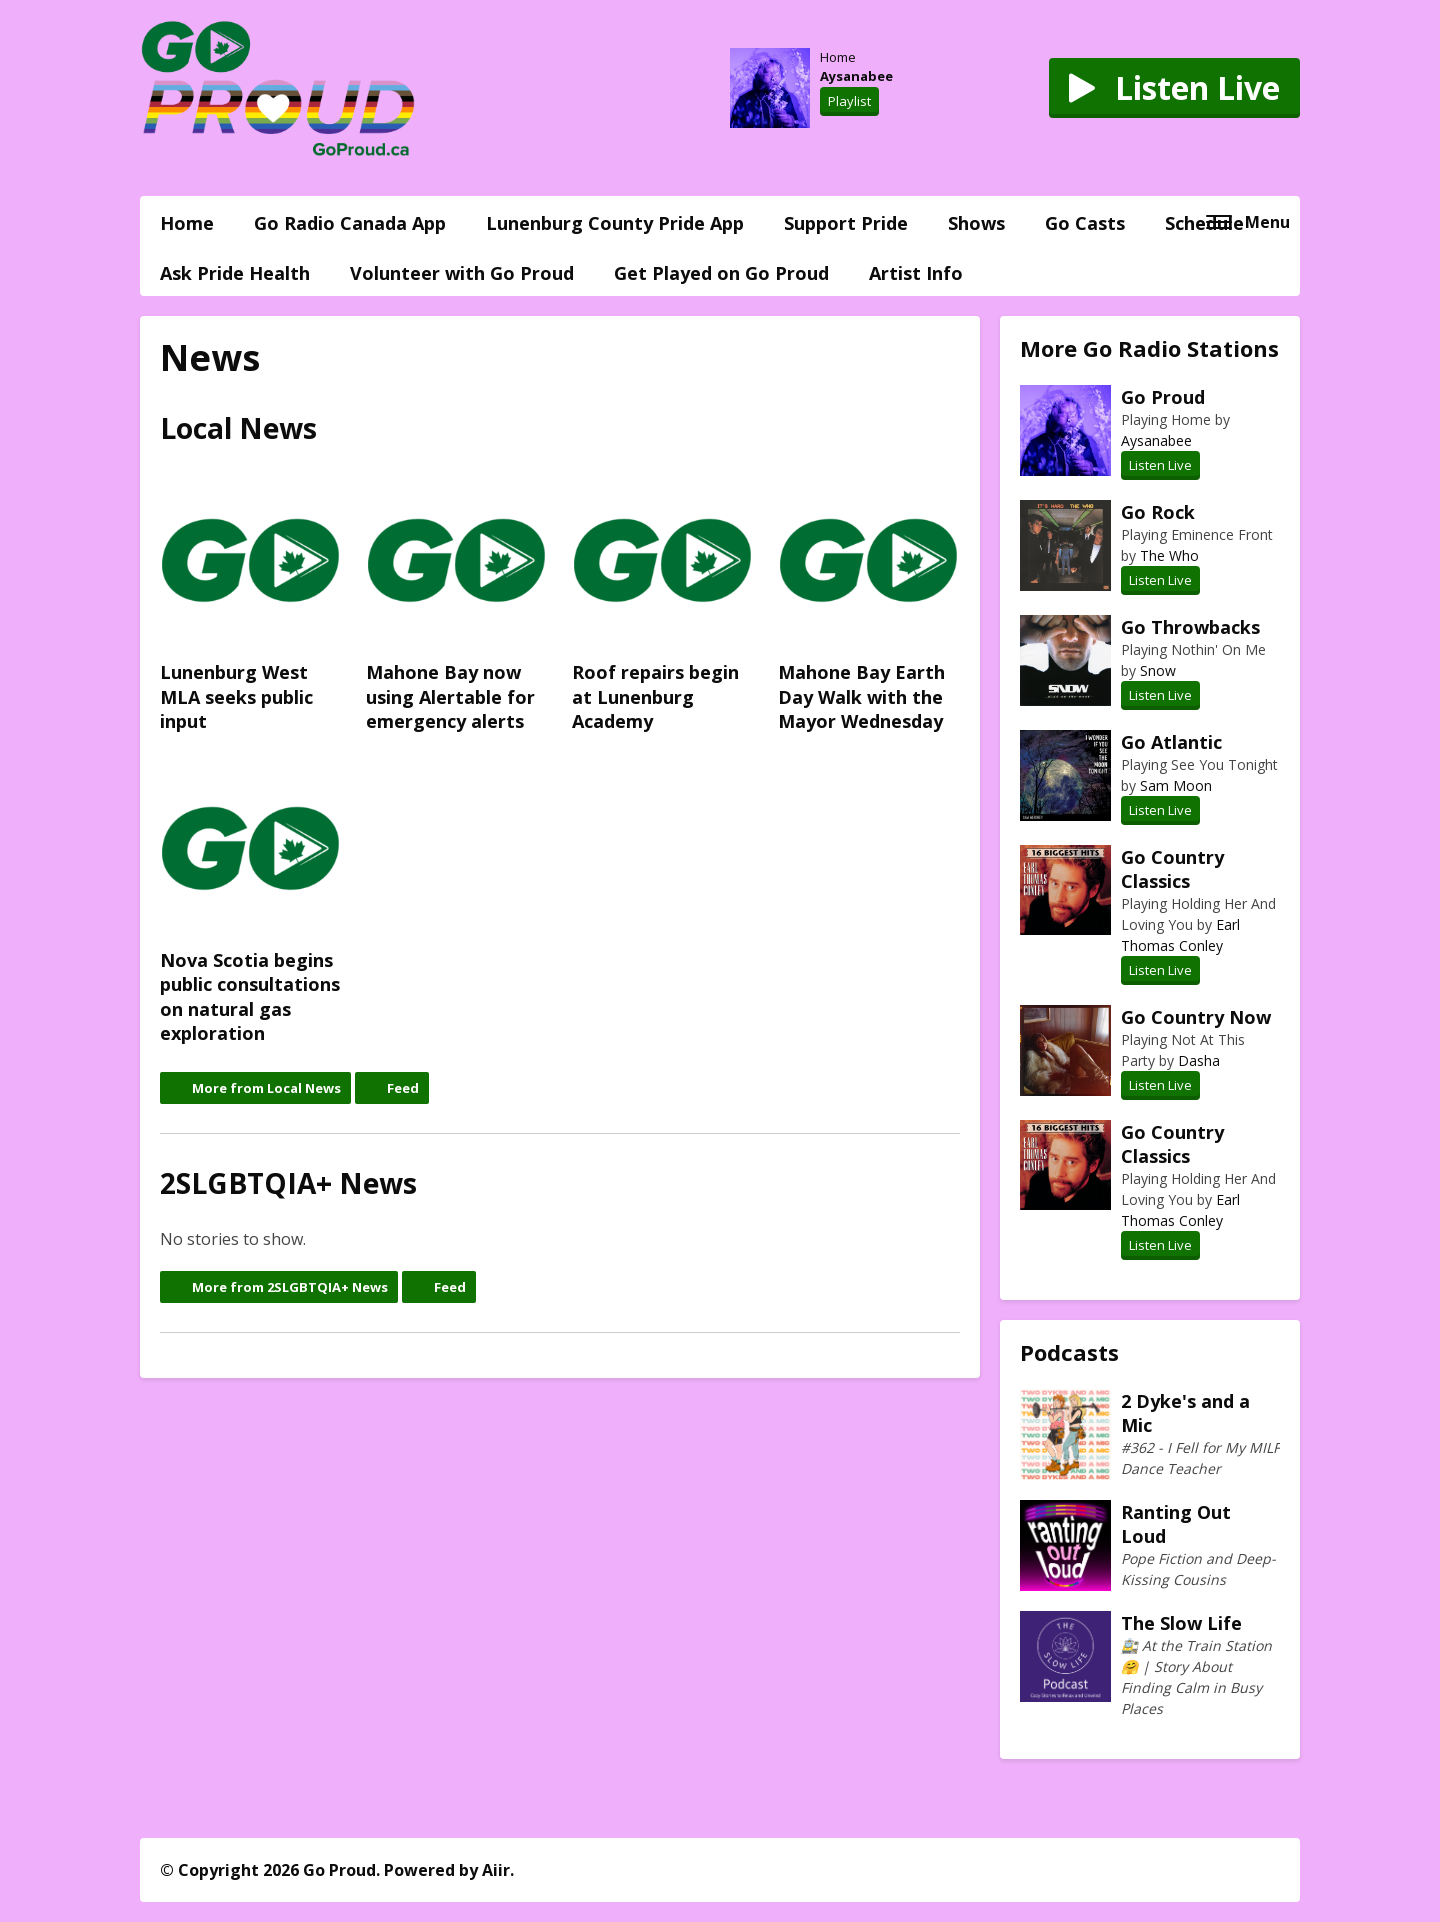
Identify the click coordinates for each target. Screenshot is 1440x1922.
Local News (238, 428)
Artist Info (916, 273)
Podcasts (1069, 1352)
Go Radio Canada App (350, 223)
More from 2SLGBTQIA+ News (290, 1287)
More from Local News (266, 1088)
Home (187, 223)
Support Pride (846, 223)
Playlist (849, 101)
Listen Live (1160, 465)
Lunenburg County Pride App (615, 223)
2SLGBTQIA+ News (288, 1183)
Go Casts (1085, 223)
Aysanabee (856, 76)
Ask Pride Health (235, 273)
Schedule (1204, 223)
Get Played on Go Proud (721, 273)
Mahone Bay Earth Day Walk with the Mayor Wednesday (869, 602)
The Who (1169, 555)
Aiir (496, 1870)
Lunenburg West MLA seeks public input (251, 602)
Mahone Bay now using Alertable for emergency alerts (457, 602)
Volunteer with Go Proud (462, 273)
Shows (976, 223)
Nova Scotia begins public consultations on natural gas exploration (251, 903)
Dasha (1199, 1060)
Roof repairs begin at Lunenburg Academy (663, 602)
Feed (403, 1088)
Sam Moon (1176, 785)
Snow (1158, 670)
